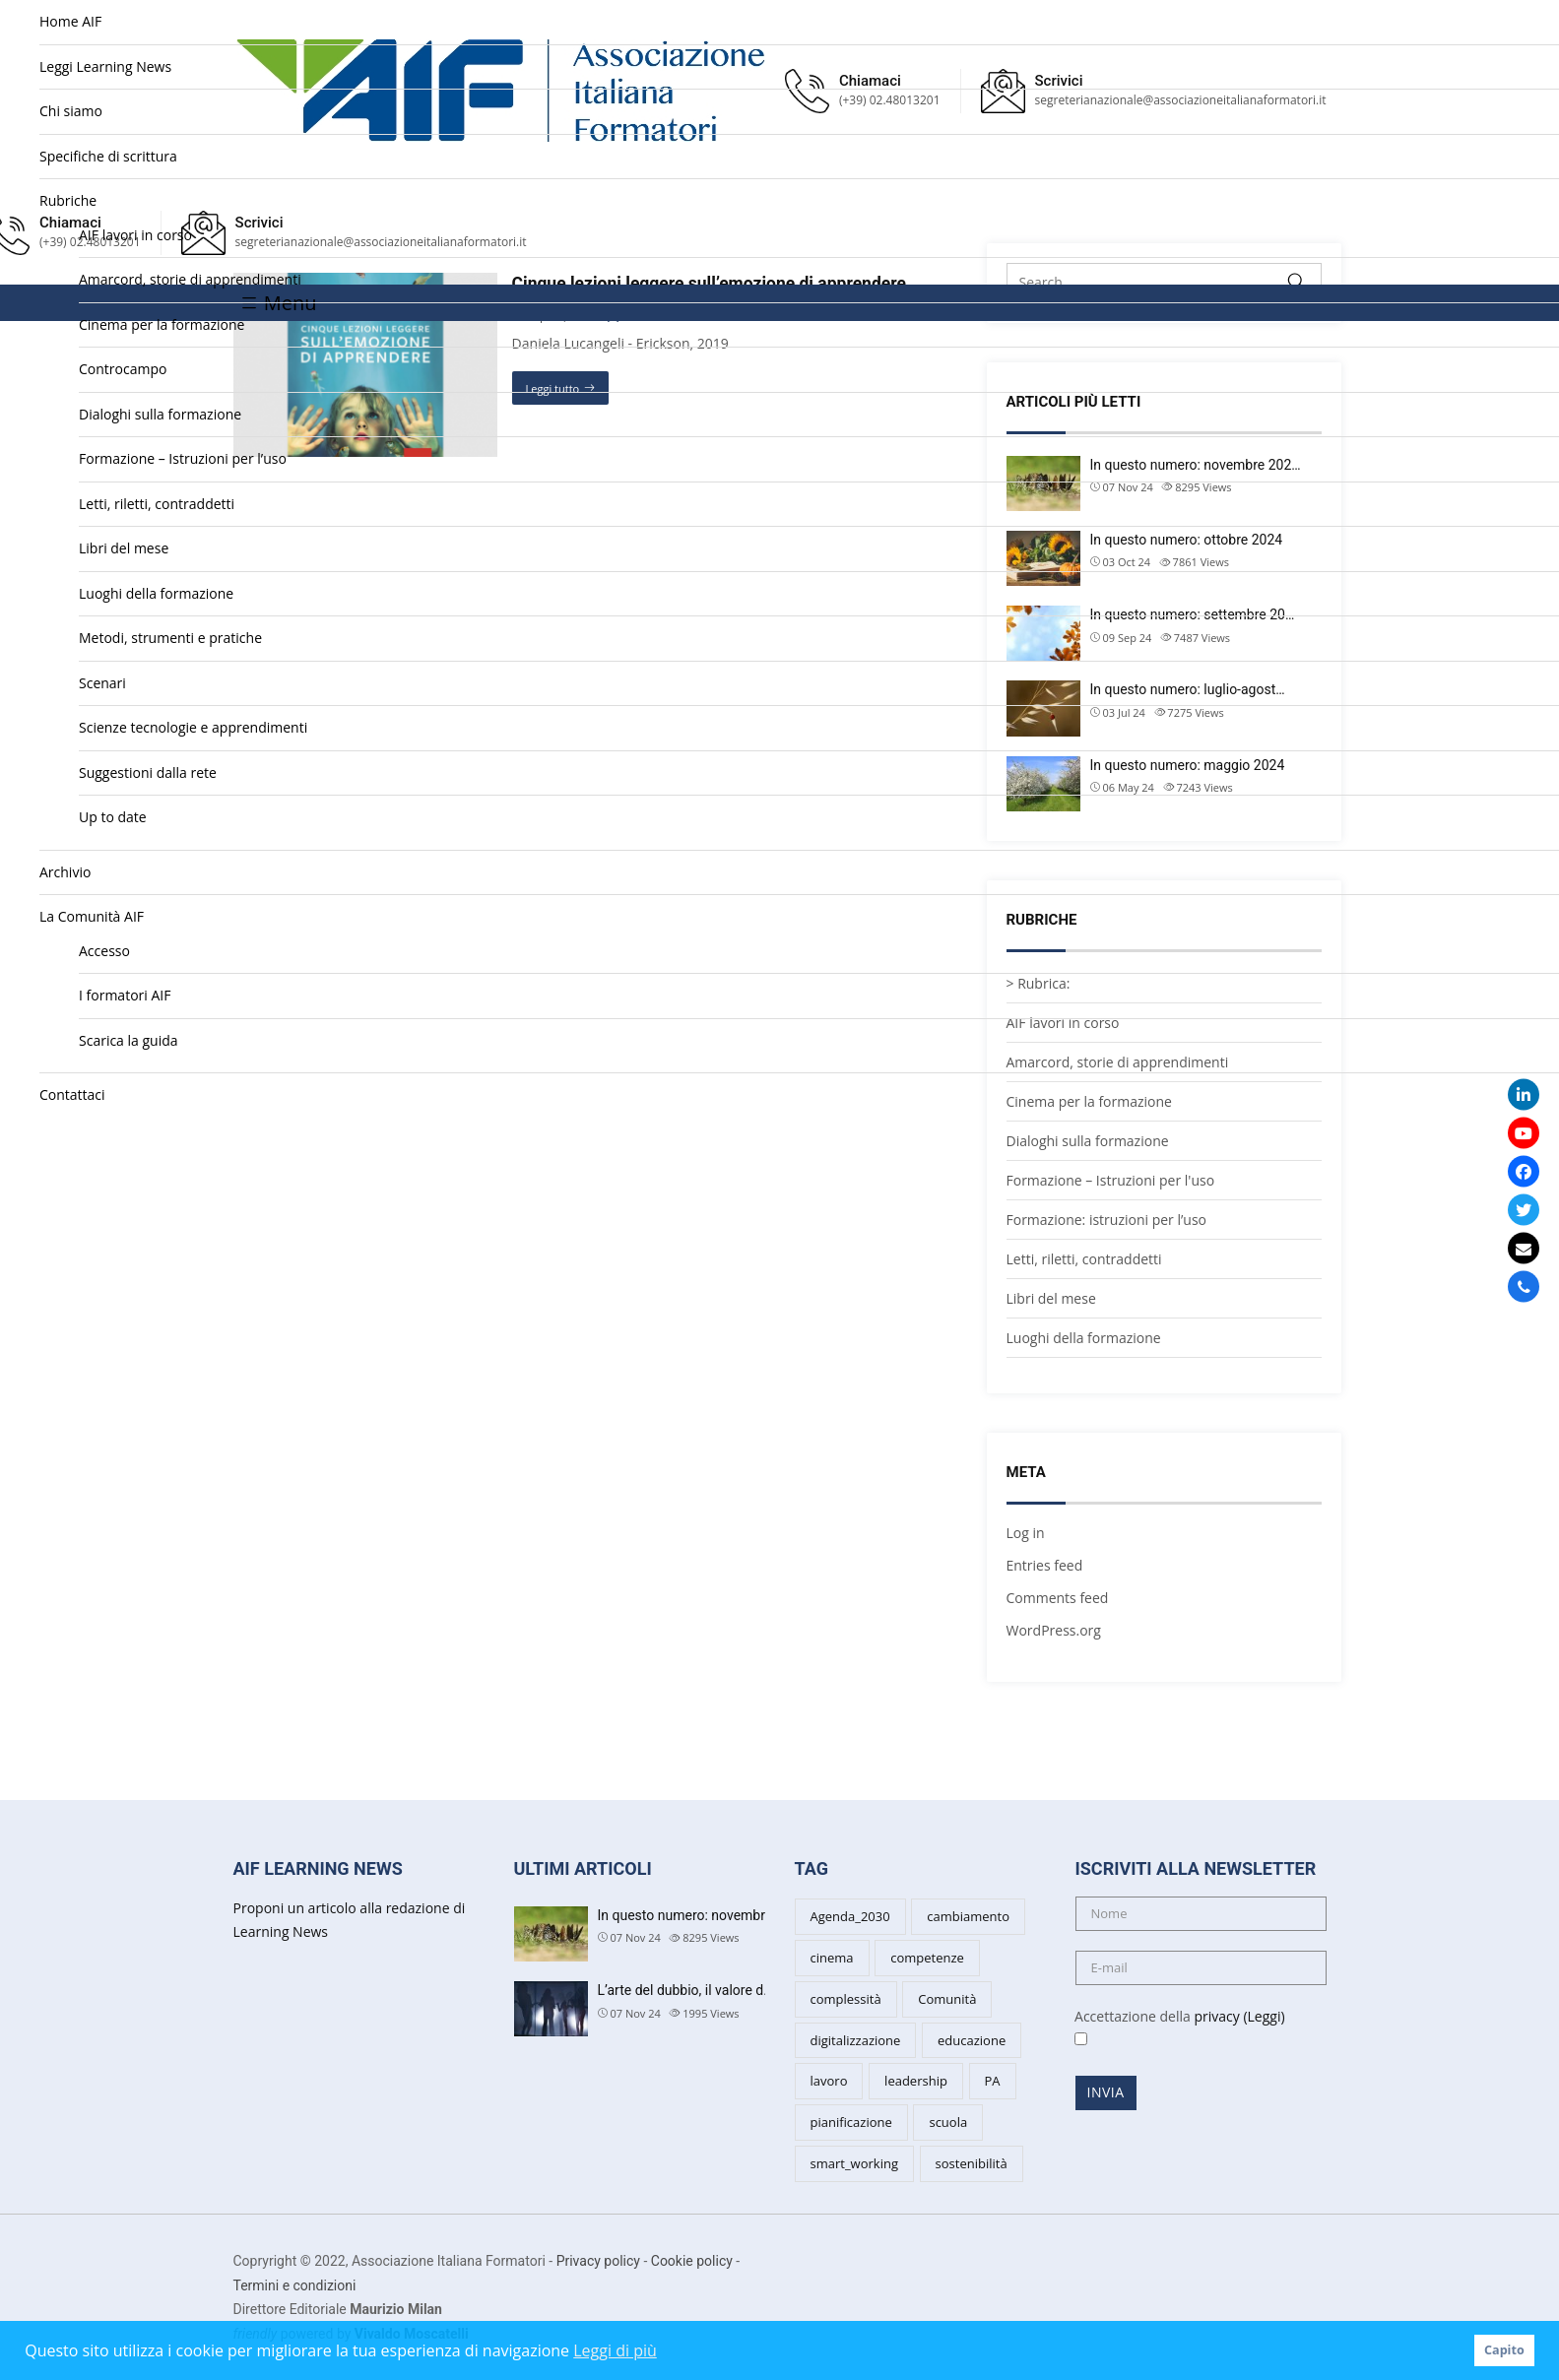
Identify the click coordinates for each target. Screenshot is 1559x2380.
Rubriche (68, 200)
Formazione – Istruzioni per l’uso (183, 458)
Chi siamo (70, 110)
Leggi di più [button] (615, 2350)
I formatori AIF (124, 995)
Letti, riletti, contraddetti (156, 503)
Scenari (102, 683)
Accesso (104, 950)
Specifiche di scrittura (108, 156)
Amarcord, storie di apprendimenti (190, 279)
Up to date (113, 816)
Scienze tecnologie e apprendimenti (193, 727)
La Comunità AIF (91, 916)
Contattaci (72, 1094)
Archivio (65, 872)
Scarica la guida (128, 1040)
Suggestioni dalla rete (148, 772)
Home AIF (70, 21)
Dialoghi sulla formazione (160, 414)
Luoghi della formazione (156, 593)
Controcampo (122, 368)
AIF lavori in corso (135, 234)
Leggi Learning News (105, 66)
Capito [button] (1504, 2350)
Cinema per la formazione (161, 324)
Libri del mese (123, 548)
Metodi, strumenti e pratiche (170, 637)
